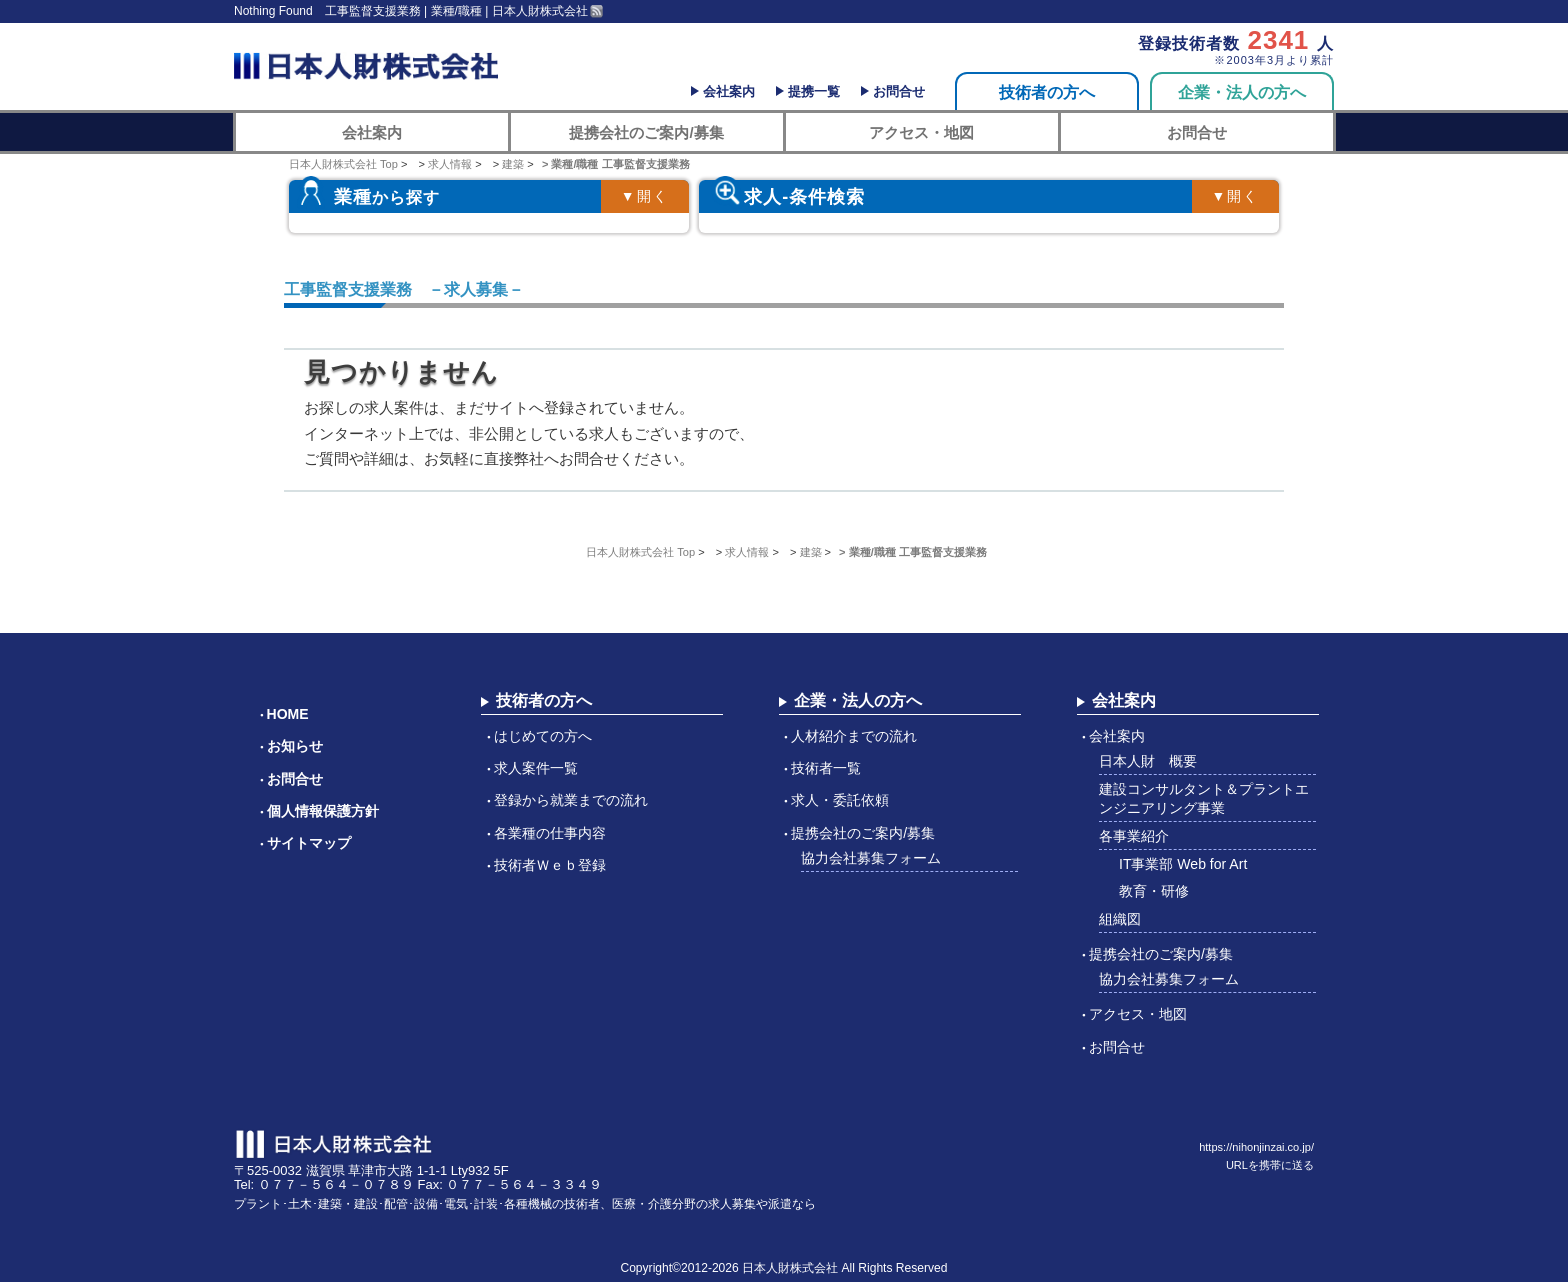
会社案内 (729, 91)
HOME (288, 714)
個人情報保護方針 (323, 811)
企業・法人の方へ (1242, 92)
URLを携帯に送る (1270, 1165)
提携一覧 (814, 91)
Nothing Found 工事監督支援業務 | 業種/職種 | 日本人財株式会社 (411, 11)
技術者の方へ (1047, 92)
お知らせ (295, 746)
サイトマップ (309, 843)
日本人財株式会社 (790, 1268)
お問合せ (899, 91)
